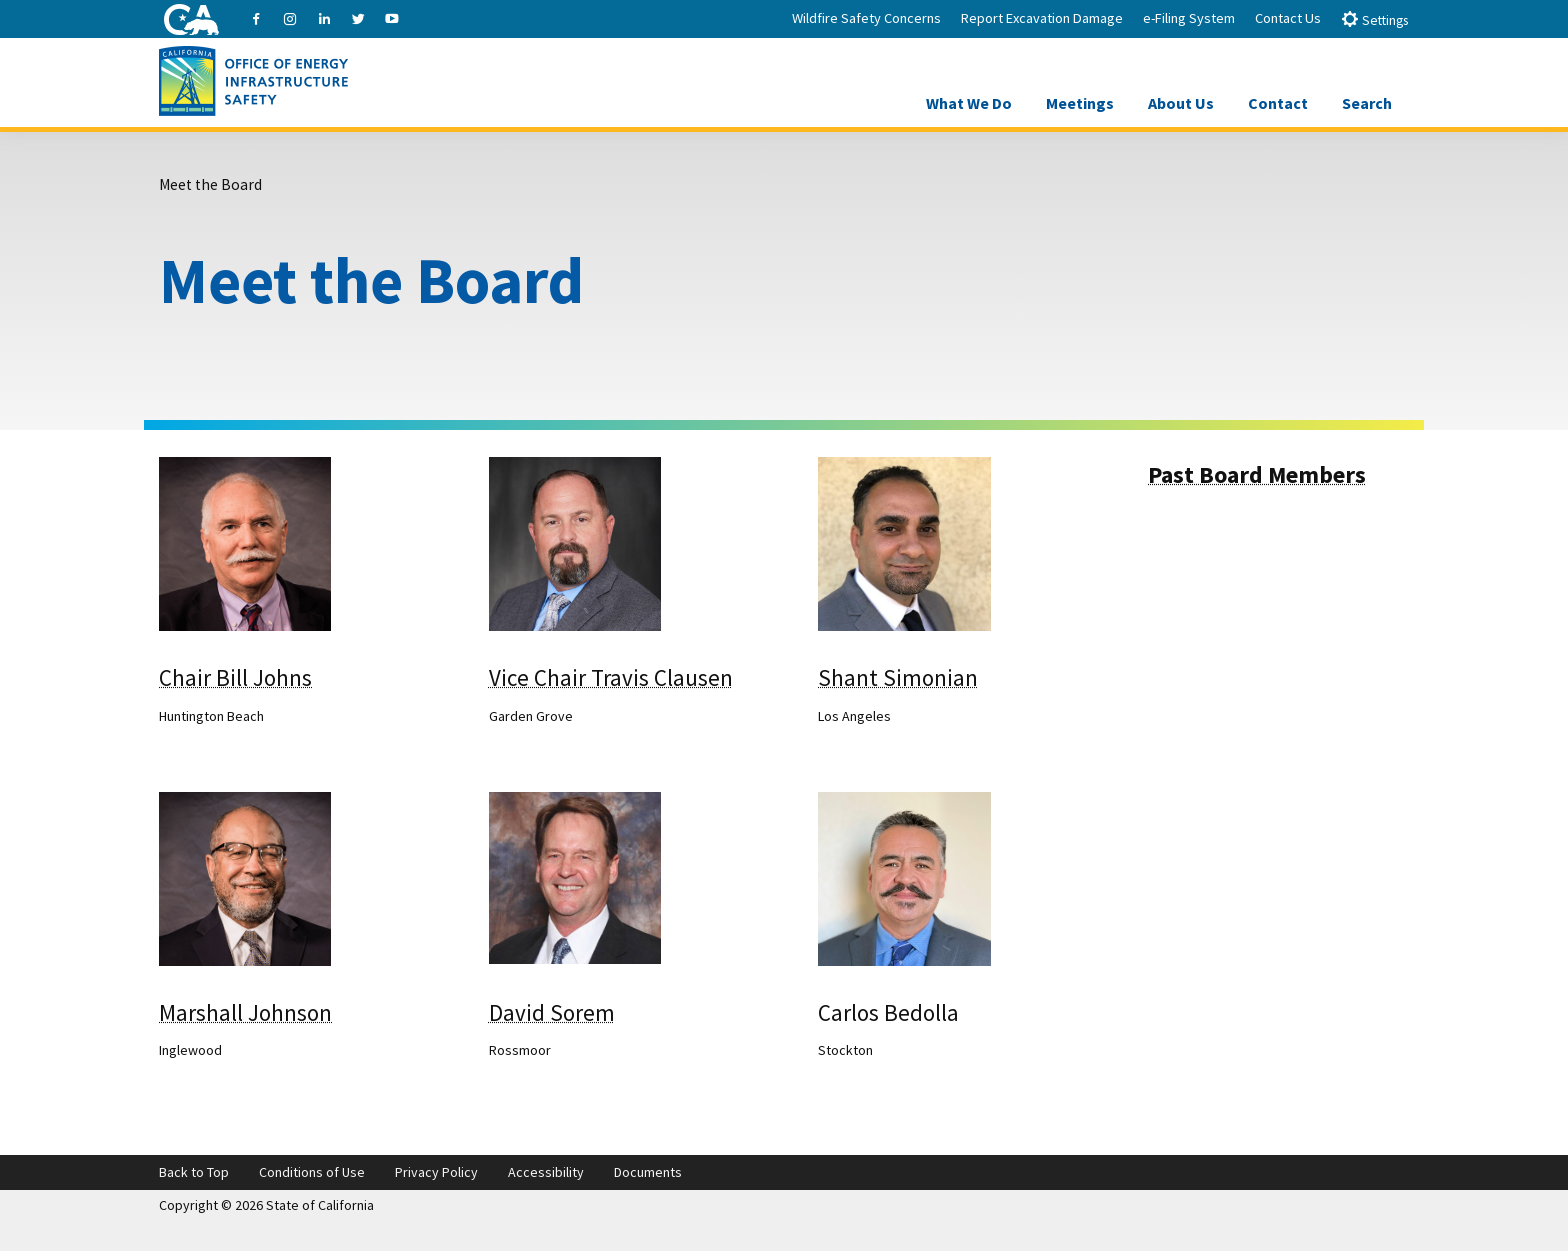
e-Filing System (1189, 18)
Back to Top (194, 1172)
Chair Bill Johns (235, 677)
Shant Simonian (898, 677)
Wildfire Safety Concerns (866, 18)
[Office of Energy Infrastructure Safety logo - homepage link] (253, 79)
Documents (648, 1172)
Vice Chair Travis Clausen (611, 677)
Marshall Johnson (245, 1012)
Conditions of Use (312, 1172)
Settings (1374, 19)
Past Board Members (1257, 474)
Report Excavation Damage (1042, 18)
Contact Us (1288, 18)
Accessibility (546, 1172)
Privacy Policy (436, 1172)
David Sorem (552, 1012)
